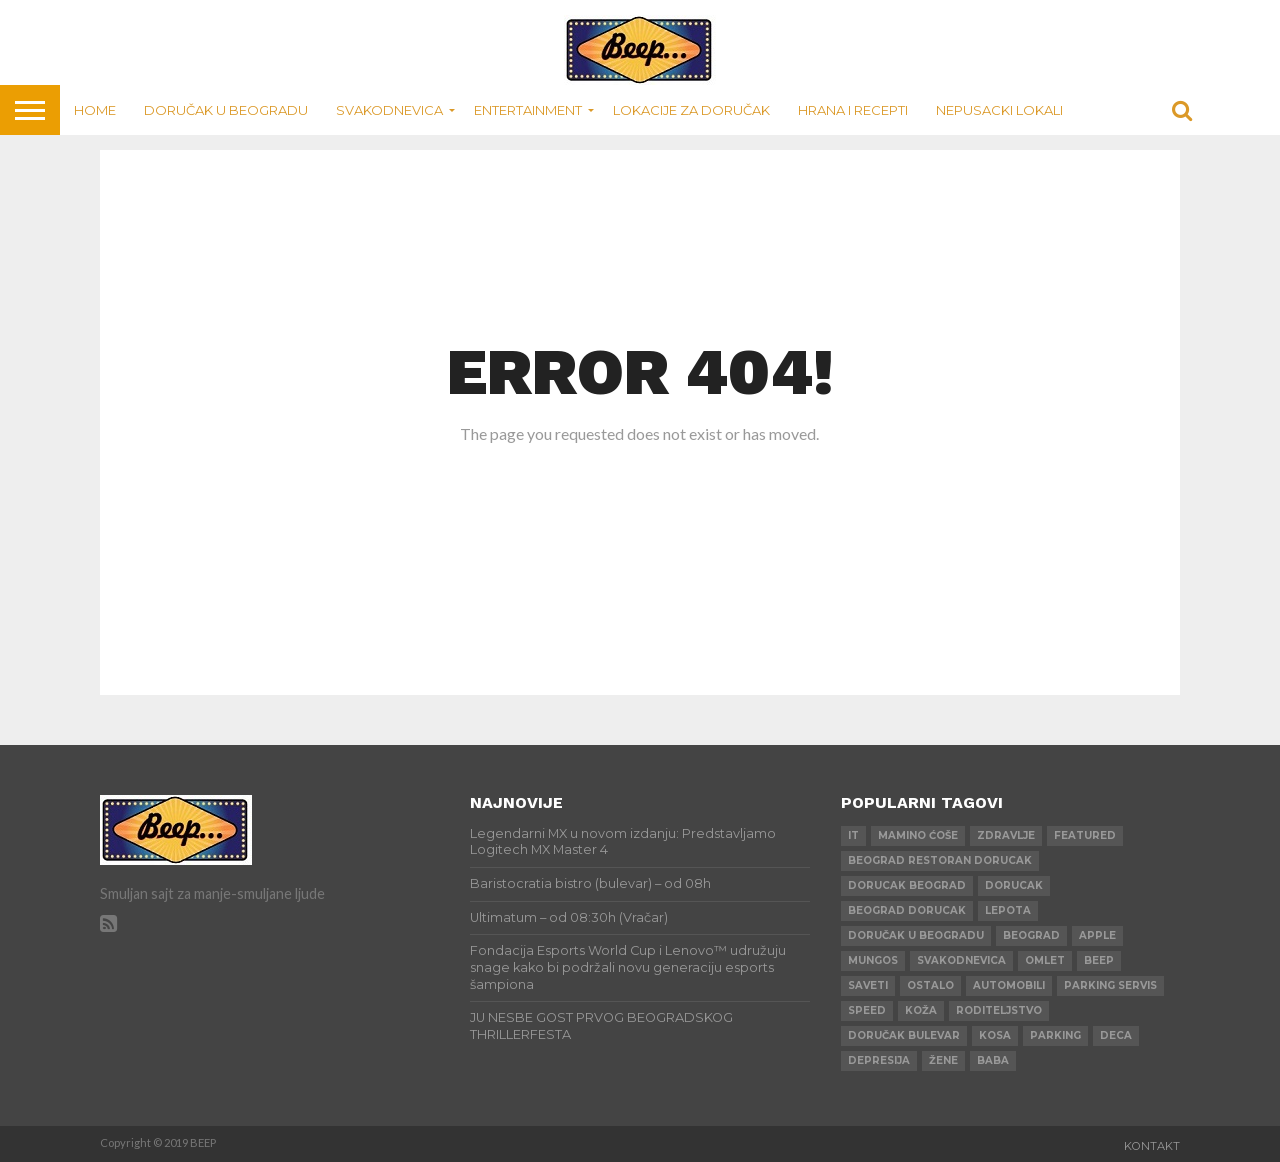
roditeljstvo (999, 1010)
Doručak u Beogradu (226, 110)
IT (853, 835)
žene (943, 1060)
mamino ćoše (918, 835)
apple (1097, 935)
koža (921, 1010)
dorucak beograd (907, 885)
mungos (873, 960)
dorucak (1014, 885)
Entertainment (528, 110)
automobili (1009, 985)
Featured (1085, 835)
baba (993, 1060)
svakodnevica (961, 960)
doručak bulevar (904, 1035)
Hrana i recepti (853, 110)
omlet (1045, 960)
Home (95, 110)
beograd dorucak (907, 910)
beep (1099, 960)
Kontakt (1152, 1146)
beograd (1031, 935)
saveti (868, 985)
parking (1055, 1035)
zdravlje (1006, 835)
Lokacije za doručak (691, 110)
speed (867, 1010)
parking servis (1110, 985)
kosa (995, 1035)
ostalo (930, 985)
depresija (879, 1060)
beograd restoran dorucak (940, 860)
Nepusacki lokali (999, 110)
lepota (1008, 910)
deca (1116, 1035)
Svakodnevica (389, 110)
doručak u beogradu (916, 935)
